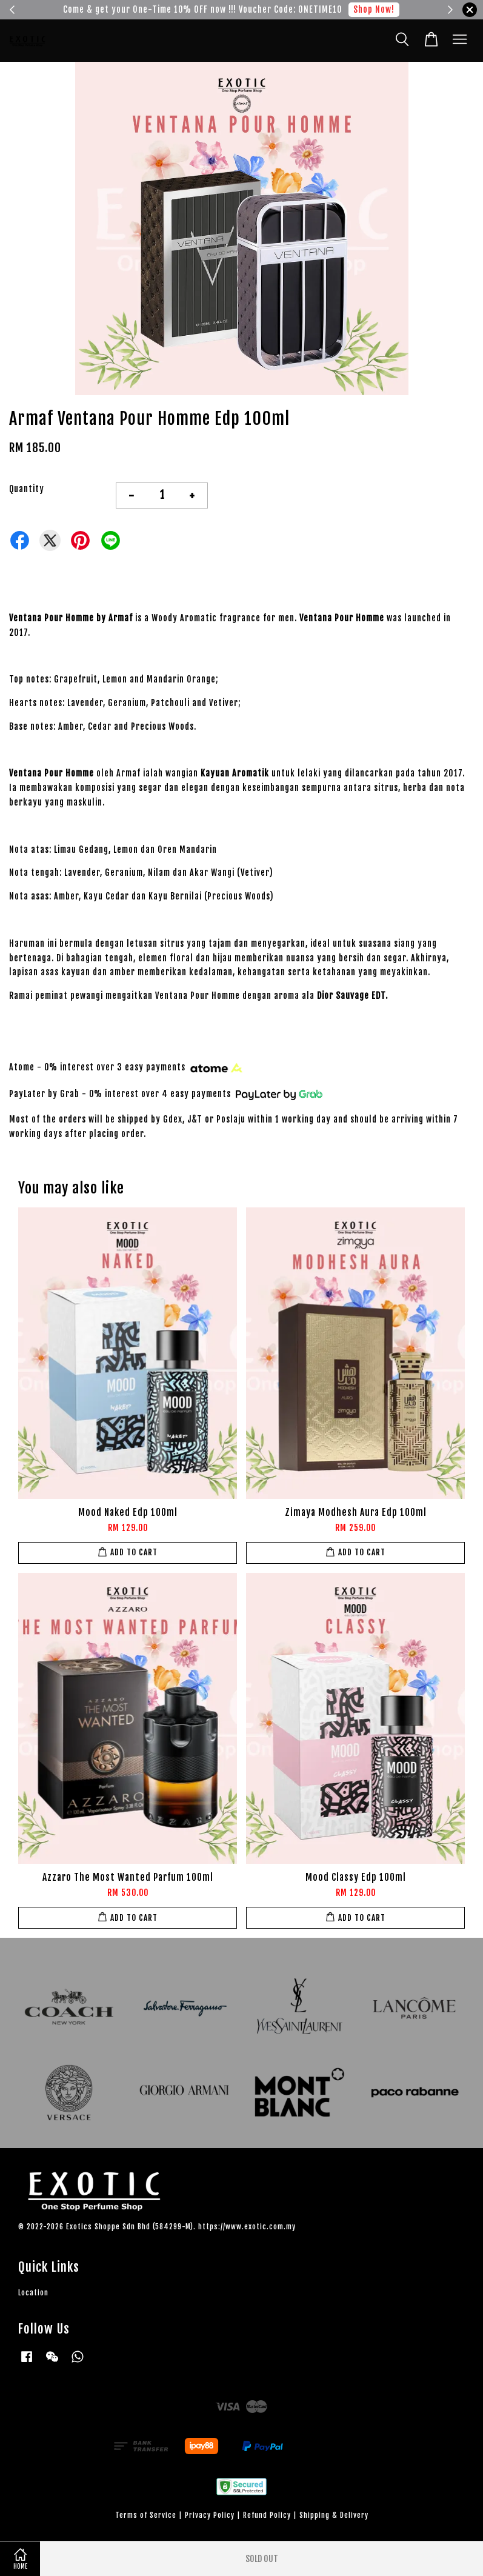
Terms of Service (145, 2515)
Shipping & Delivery (333, 2515)
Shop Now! (374, 9)
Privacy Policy (210, 2515)
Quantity (26, 489)
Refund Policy (267, 2515)
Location (33, 2292)
